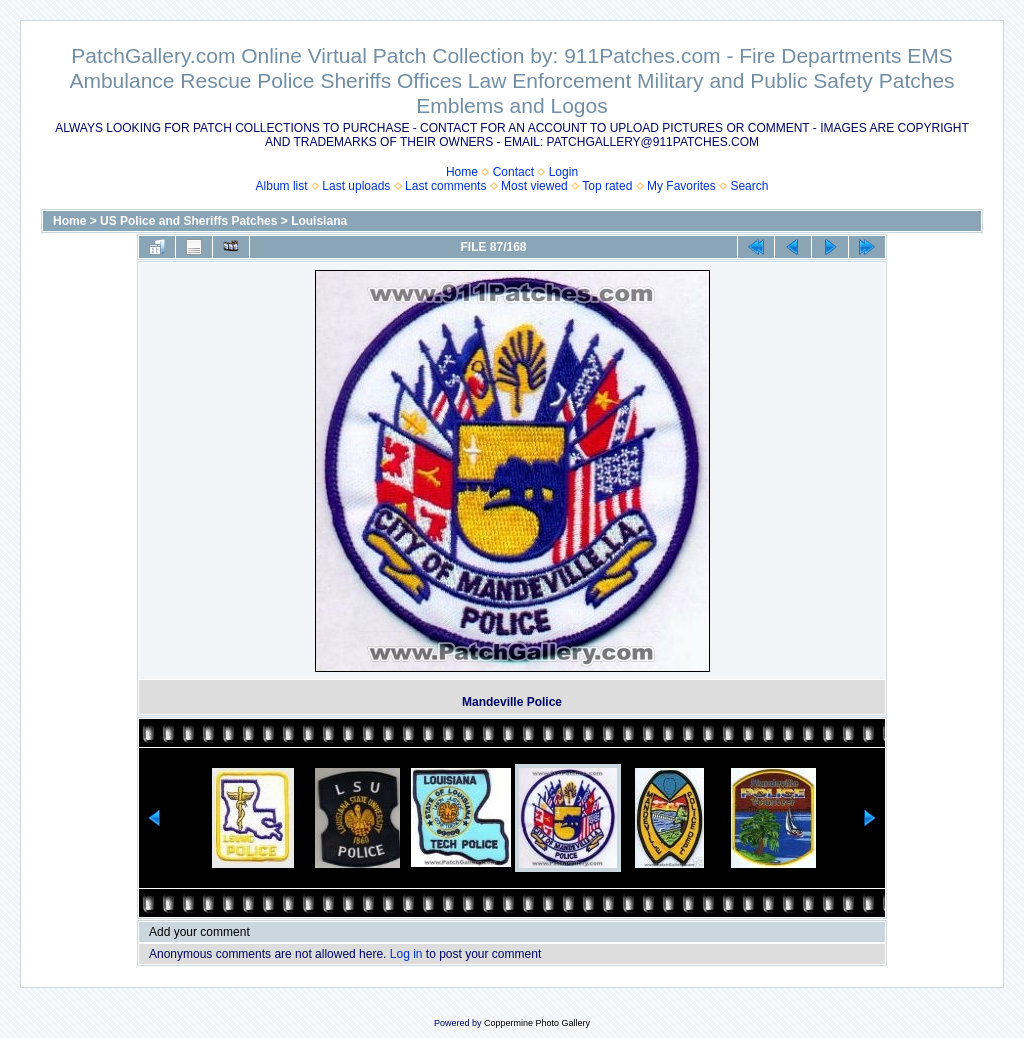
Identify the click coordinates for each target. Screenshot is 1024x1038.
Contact (513, 172)
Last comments (445, 186)
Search (749, 186)
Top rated (607, 186)
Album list (282, 186)
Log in (406, 954)
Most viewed (534, 186)
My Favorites (681, 186)
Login (563, 172)
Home (462, 172)
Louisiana (319, 221)
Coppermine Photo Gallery (537, 1023)
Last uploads (356, 186)
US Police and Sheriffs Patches (188, 221)
